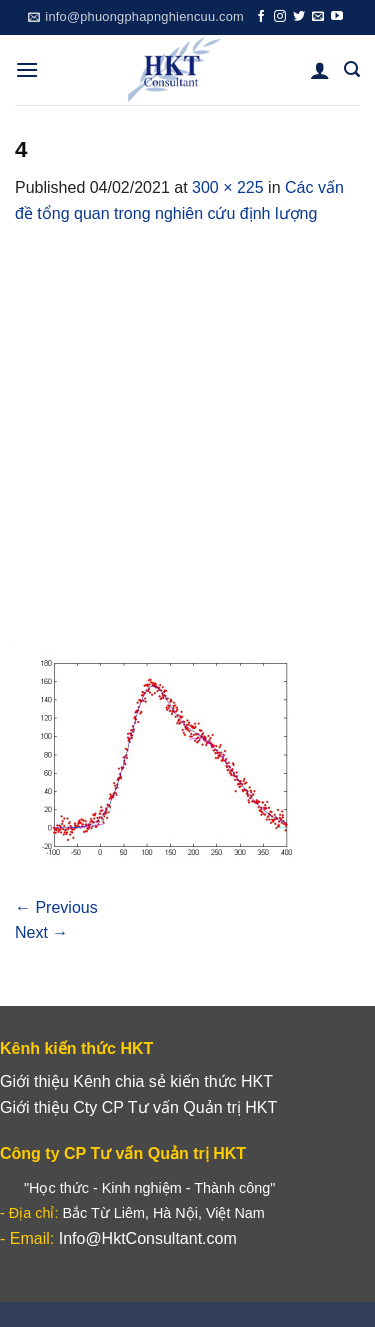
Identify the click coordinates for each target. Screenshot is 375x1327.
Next (41, 932)
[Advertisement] (187, 424)
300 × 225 (228, 187)
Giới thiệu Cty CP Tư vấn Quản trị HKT (138, 1107)
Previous (56, 907)
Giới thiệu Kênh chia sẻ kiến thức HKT (136, 1081)
